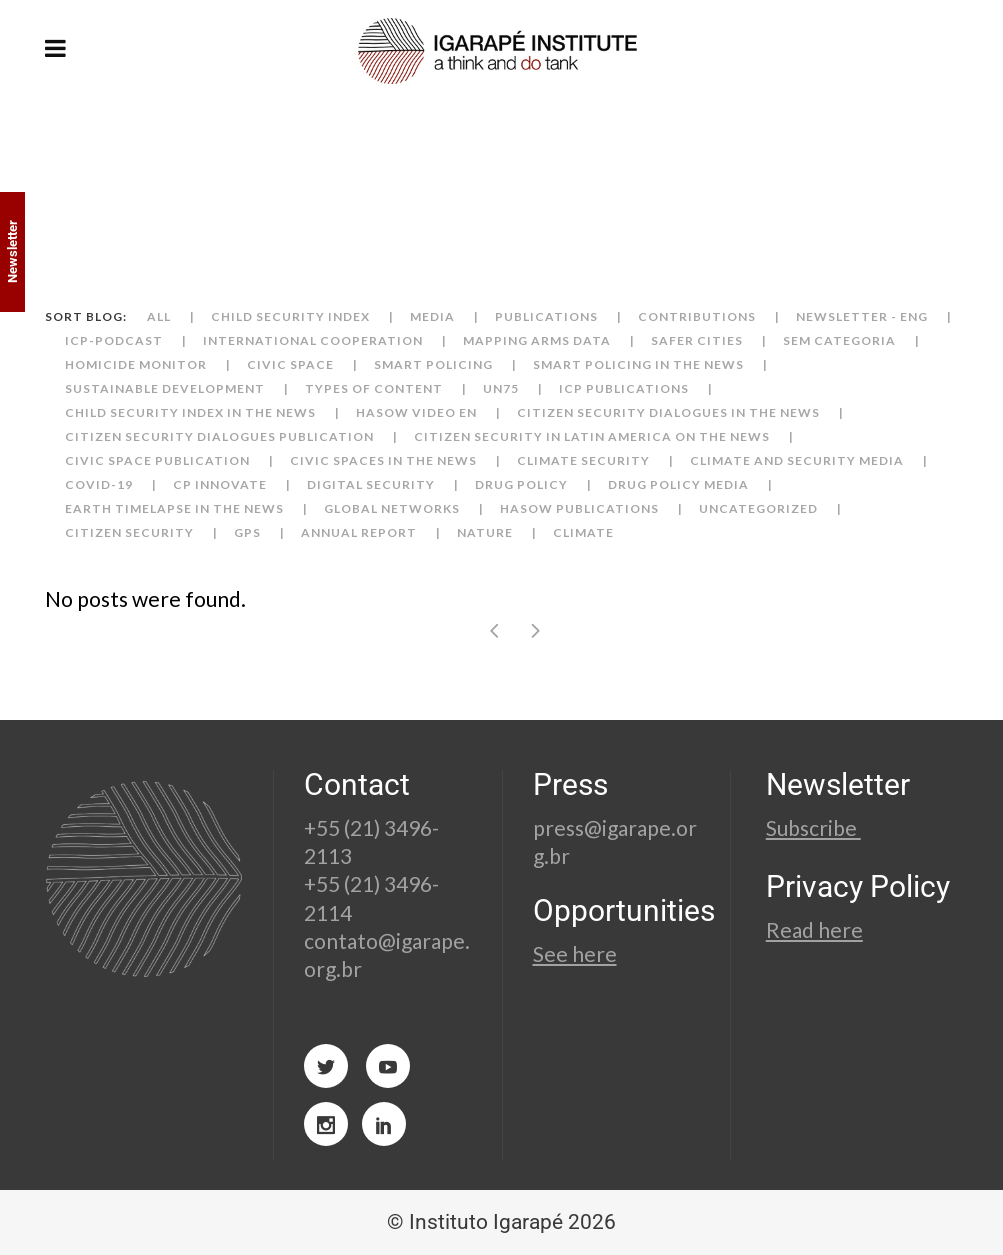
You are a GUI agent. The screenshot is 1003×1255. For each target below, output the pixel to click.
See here (575, 953)
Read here (814, 929)
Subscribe (813, 827)
